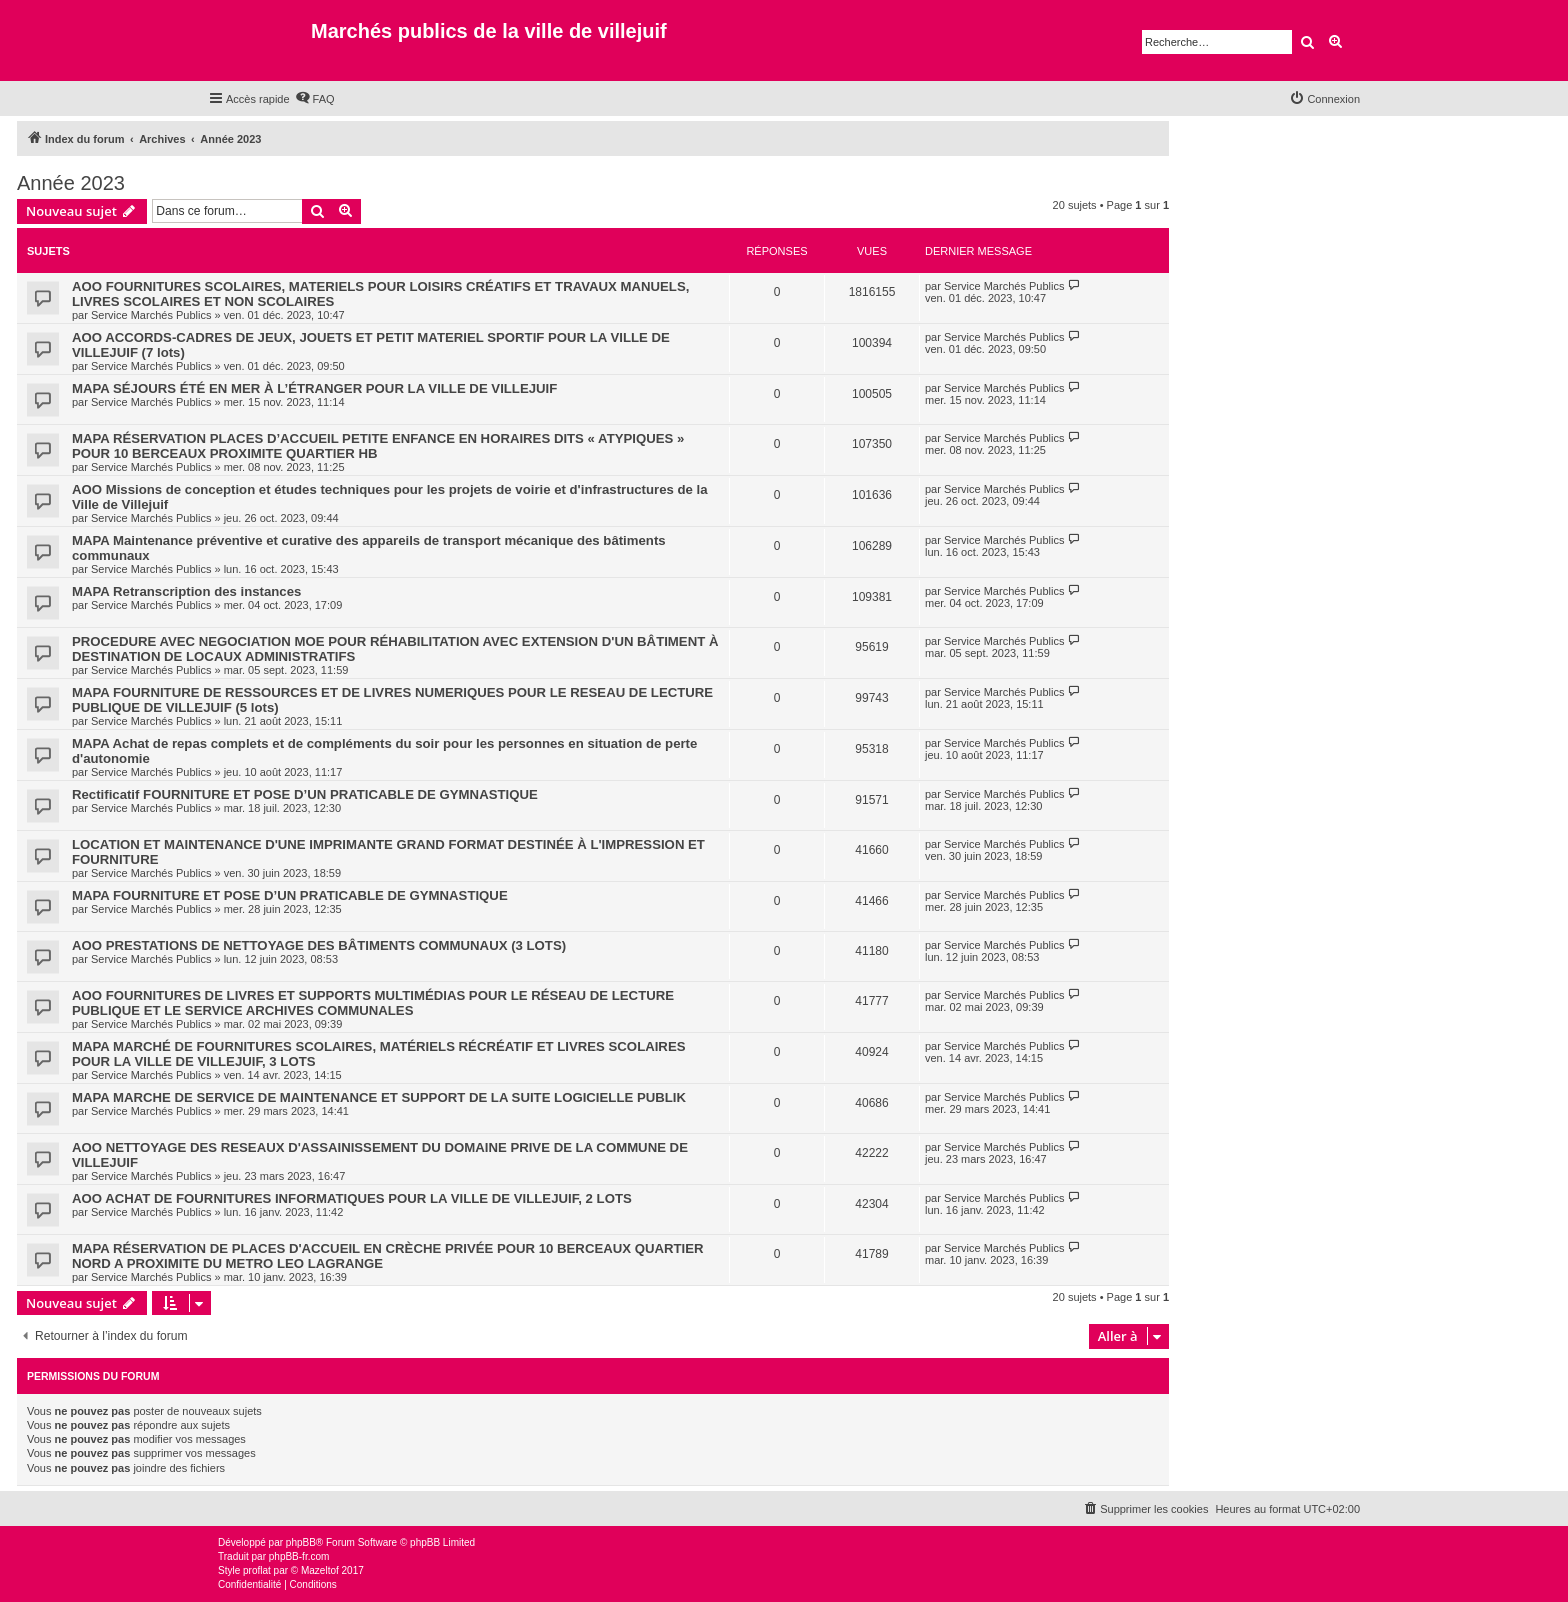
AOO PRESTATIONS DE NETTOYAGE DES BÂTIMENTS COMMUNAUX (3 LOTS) (319, 945)
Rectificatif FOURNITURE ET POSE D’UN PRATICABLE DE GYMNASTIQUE (305, 794)
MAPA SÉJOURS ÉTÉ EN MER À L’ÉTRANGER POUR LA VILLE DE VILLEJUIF (314, 388)
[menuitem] (315, 99)
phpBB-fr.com (299, 1556)
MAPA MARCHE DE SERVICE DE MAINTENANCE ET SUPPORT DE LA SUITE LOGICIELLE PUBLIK (379, 1097)
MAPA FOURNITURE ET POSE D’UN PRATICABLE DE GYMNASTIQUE (290, 895)
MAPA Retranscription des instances (186, 591)
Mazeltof (320, 1570)
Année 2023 (71, 183)
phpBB (301, 1542)
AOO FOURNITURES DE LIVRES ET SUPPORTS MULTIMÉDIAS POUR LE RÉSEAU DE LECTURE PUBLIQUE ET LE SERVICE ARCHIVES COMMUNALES (373, 1003)
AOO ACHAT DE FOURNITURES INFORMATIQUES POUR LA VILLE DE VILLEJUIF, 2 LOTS (352, 1198)
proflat (257, 1570)
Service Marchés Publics (151, 315)
